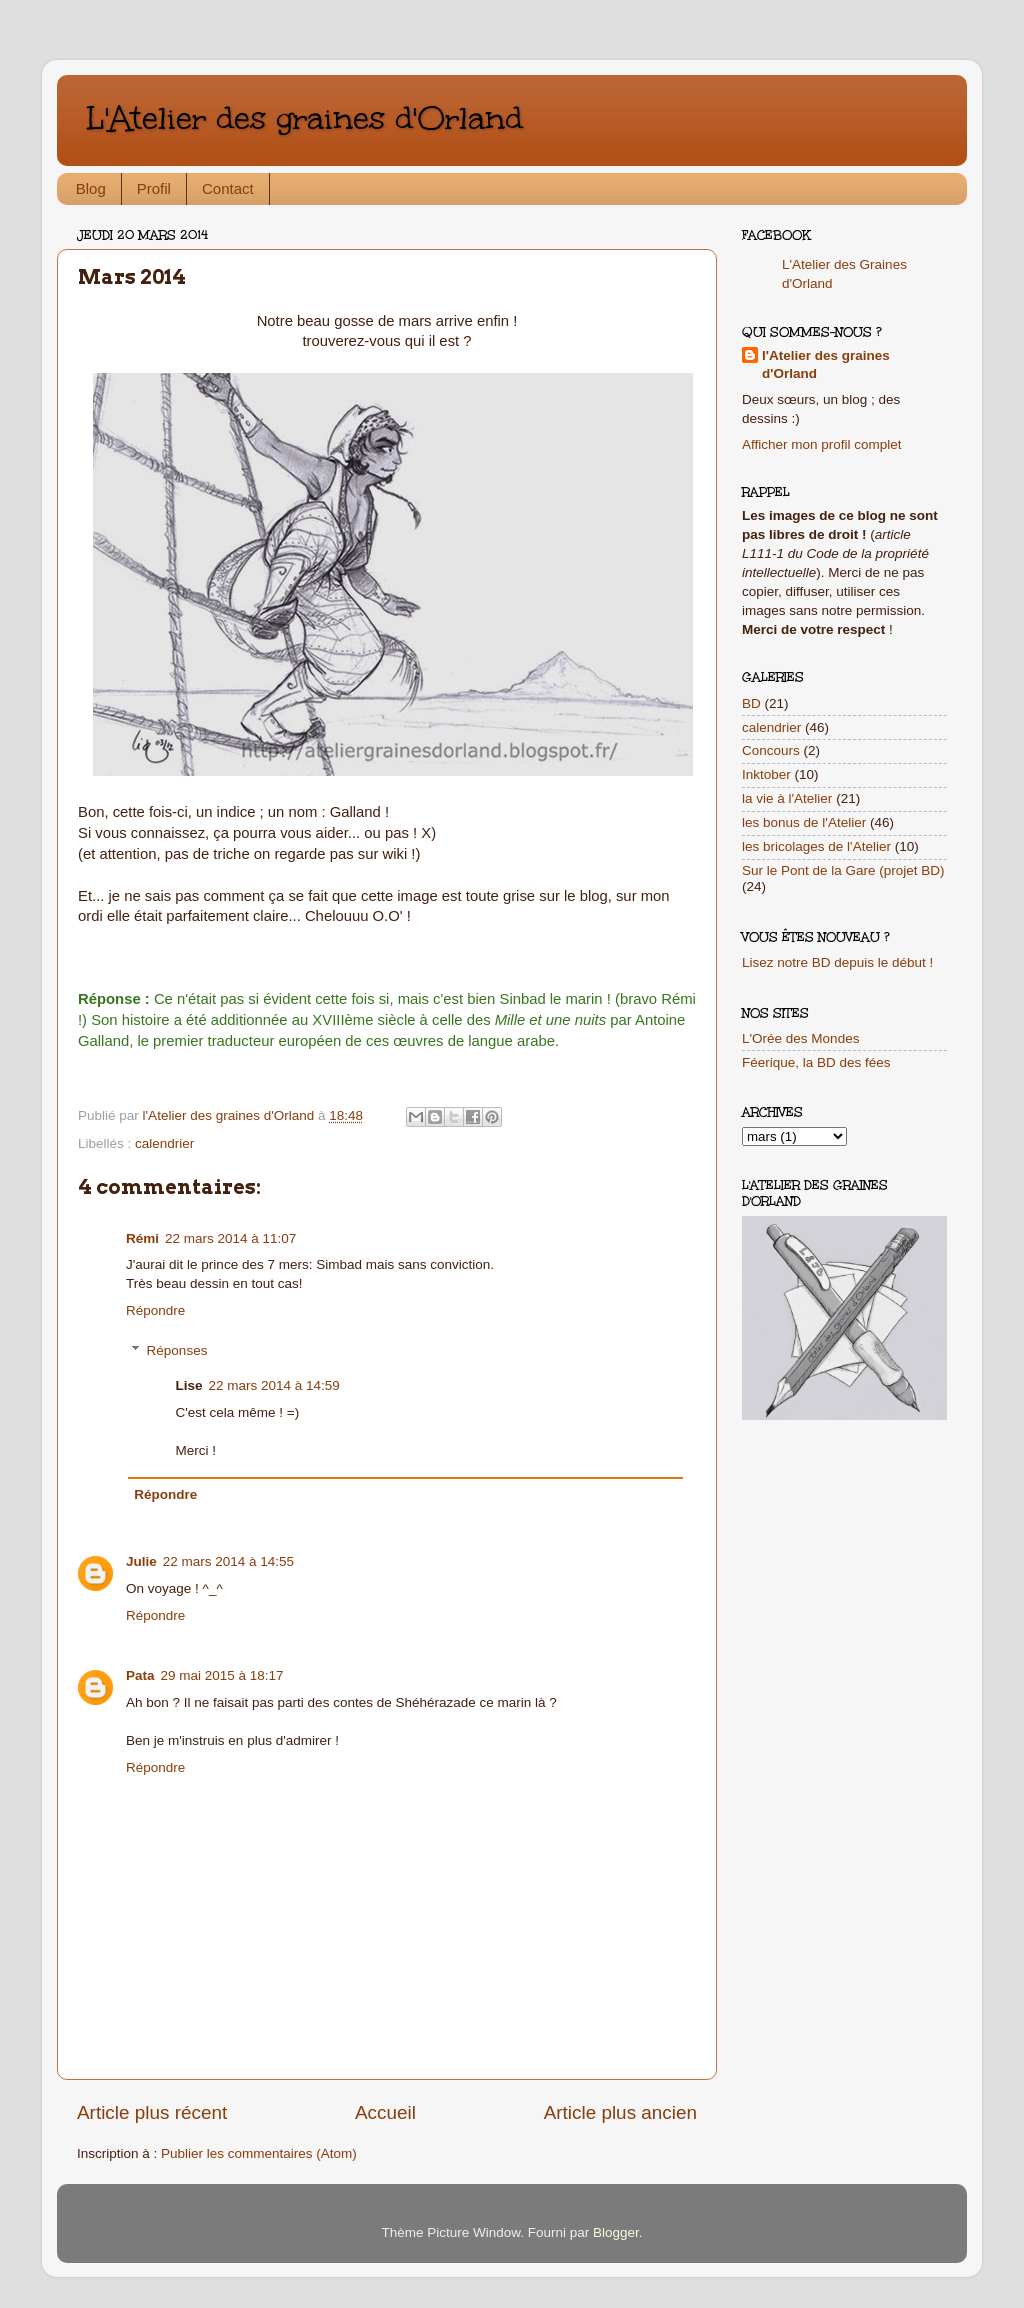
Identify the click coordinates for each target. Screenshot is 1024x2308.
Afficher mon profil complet (822, 444)
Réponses (177, 1350)
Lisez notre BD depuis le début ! (837, 962)
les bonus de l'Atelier (804, 822)
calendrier (164, 1143)
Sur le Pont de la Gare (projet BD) (843, 870)
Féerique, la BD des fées (816, 1062)
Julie (141, 1561)
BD (751, 703)
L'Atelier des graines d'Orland (305, 118)
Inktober (766, 774)
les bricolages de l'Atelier (816, 846)
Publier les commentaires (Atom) (259, 2153)
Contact (228, 188)
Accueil (385, 2112)
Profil (154, 188)
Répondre (155, 1310)
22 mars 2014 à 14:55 (228, 1561)
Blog (91, 188)
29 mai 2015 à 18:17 (222, 1675)
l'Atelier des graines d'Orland (826, 365)
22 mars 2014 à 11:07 (230, 1238)
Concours (771, 750)
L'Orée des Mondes (800, 1038)
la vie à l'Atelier (787, 798)
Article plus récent (152, 2112)
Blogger (616, 2232)
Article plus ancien (620, 2112)
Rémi (142, 1238)
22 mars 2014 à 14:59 (274, 1385)
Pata (140, 1675)
